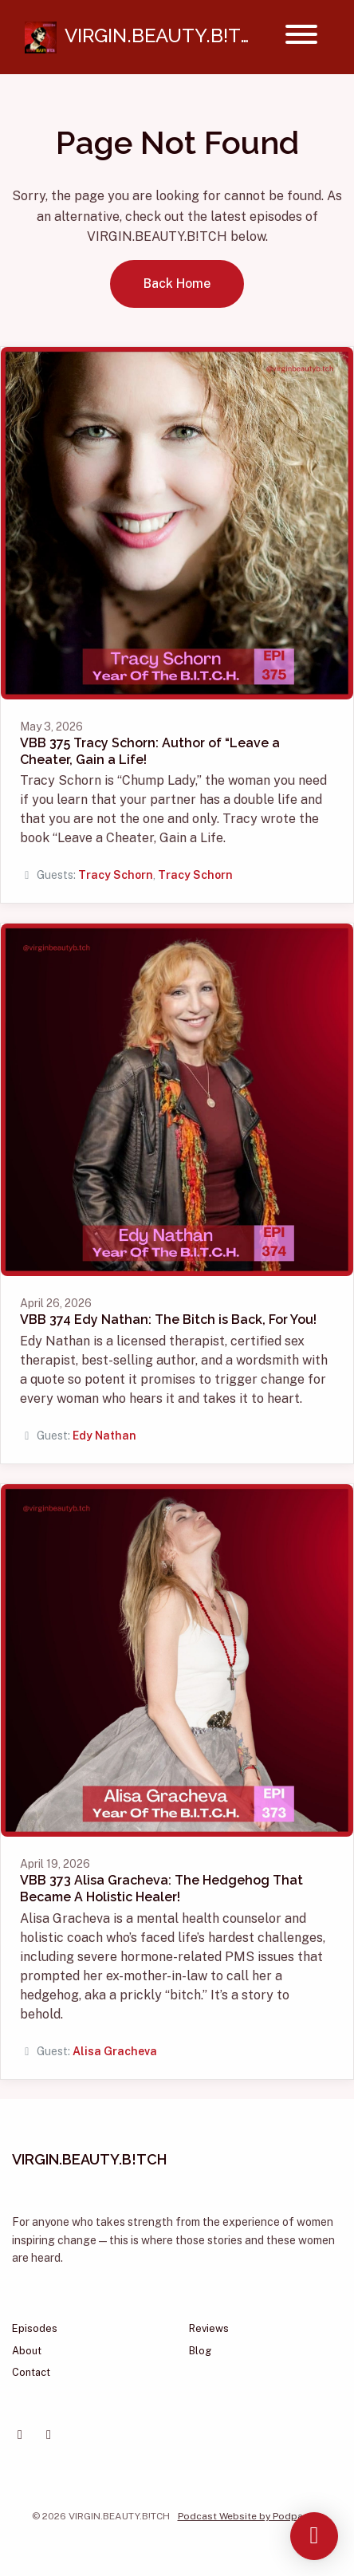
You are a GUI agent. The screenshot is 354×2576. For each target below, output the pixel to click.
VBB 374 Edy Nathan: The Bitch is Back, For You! (168, 1319)
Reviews (209, 2328)
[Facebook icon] (20, 2434)
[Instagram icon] (49, 2434)
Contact (31, 2372)
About (26, 2351)
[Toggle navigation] (301, 37)
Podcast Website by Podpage (246, 2516)
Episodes (34, 2328)
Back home (177, 283)
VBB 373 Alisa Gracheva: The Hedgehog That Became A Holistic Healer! (161, 1888)
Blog (200, 2351)
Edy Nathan (104, 1435)
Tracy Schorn (115, 875)
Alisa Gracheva (115, 2051)
